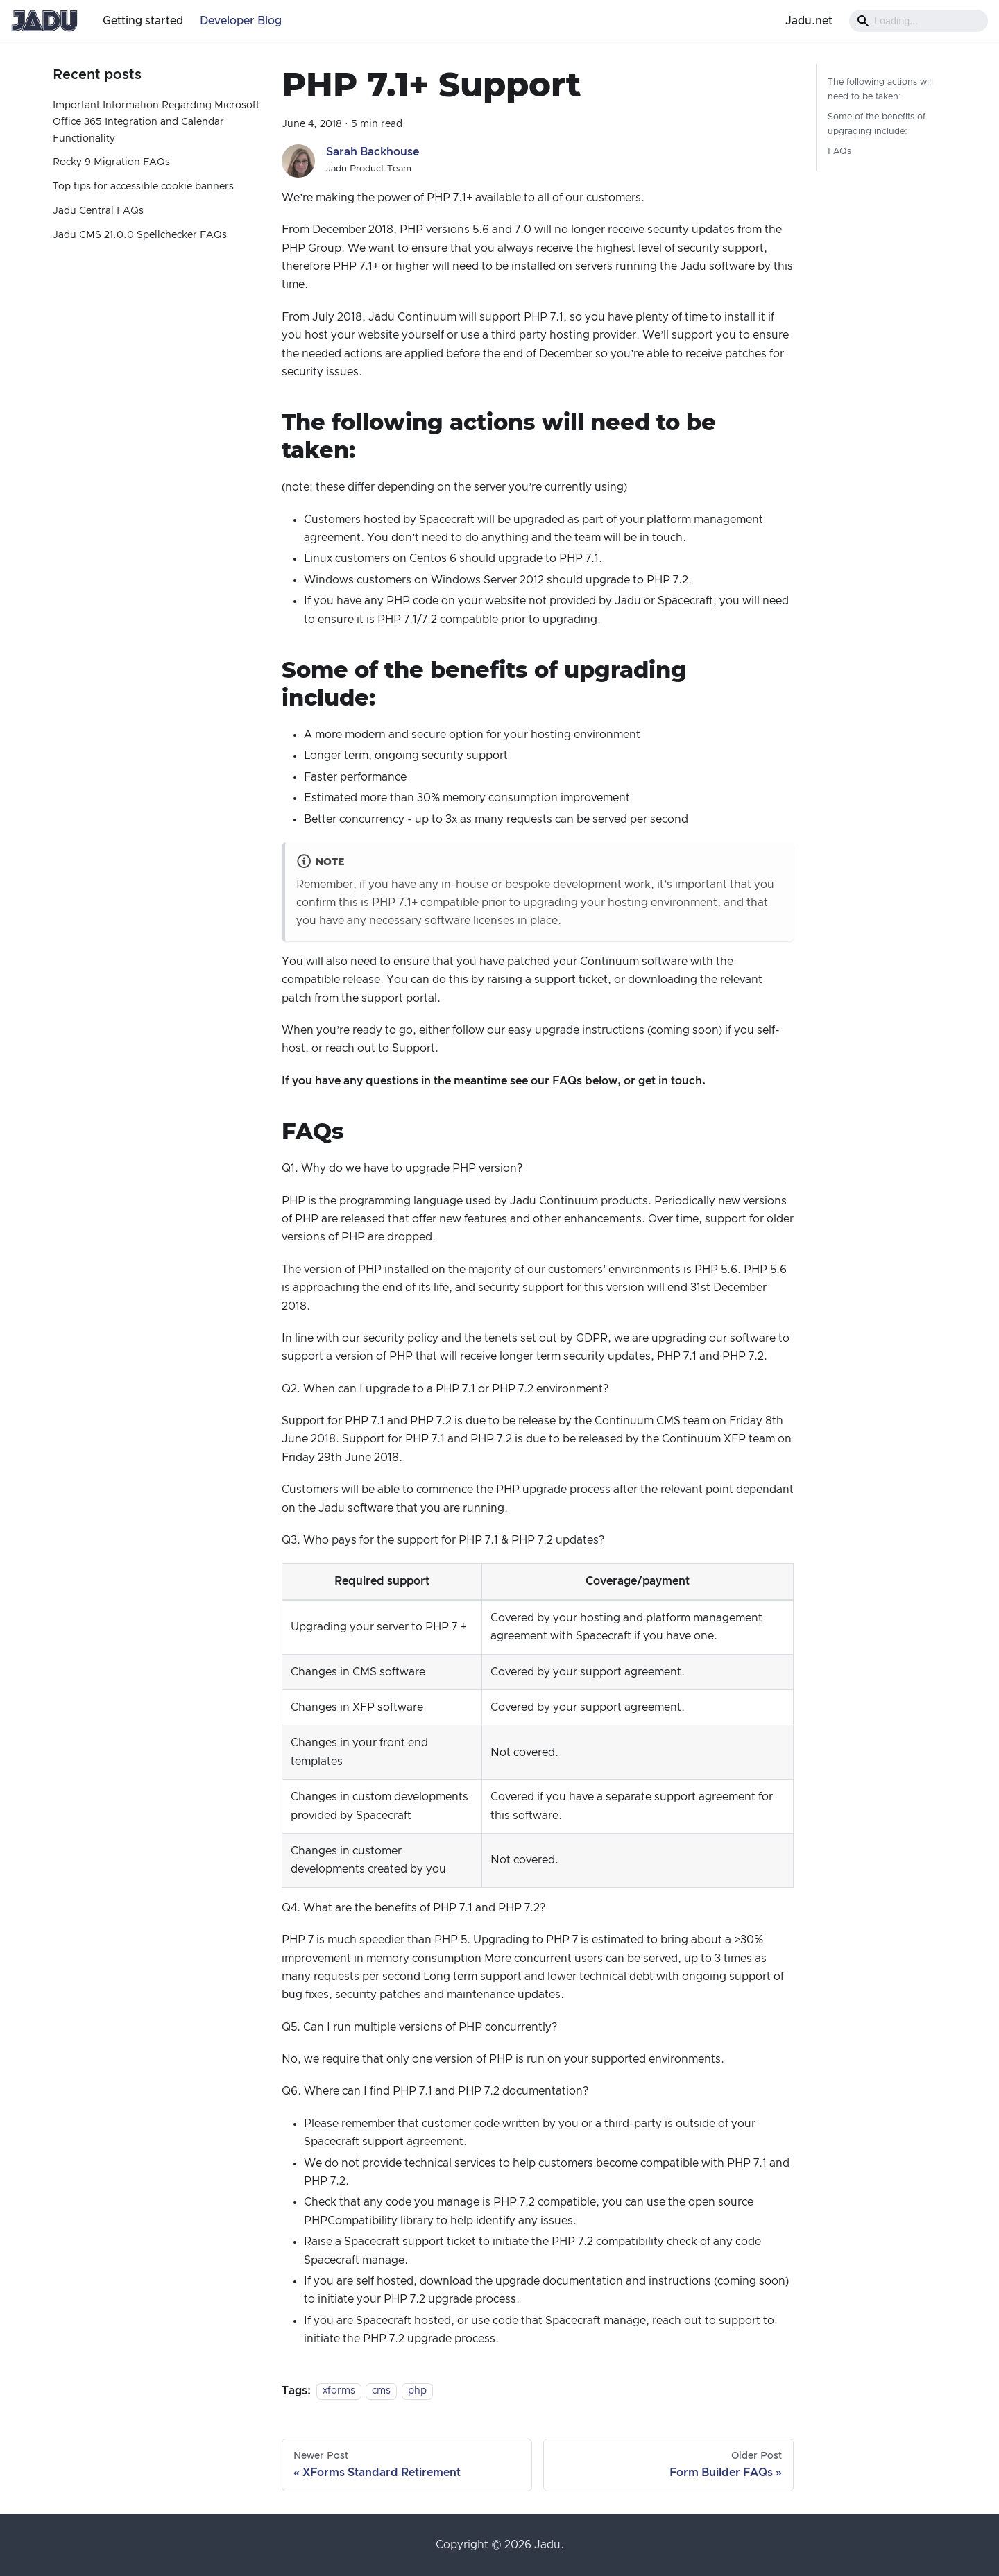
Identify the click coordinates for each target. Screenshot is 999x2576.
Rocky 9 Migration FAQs (111, 162)
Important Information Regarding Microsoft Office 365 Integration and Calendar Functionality (156, 122)
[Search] (918, 21)
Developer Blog (241, 20)
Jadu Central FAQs (98, 211)
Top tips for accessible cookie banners (143, 186)
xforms (339, 2391)
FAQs (839, 151)
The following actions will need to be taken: (880, 89)
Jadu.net (808, 20)
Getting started (143, 20)
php (417, 2391)
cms (381, 2391)
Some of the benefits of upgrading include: (876, 124)
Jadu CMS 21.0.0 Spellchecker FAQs (140, 235)
